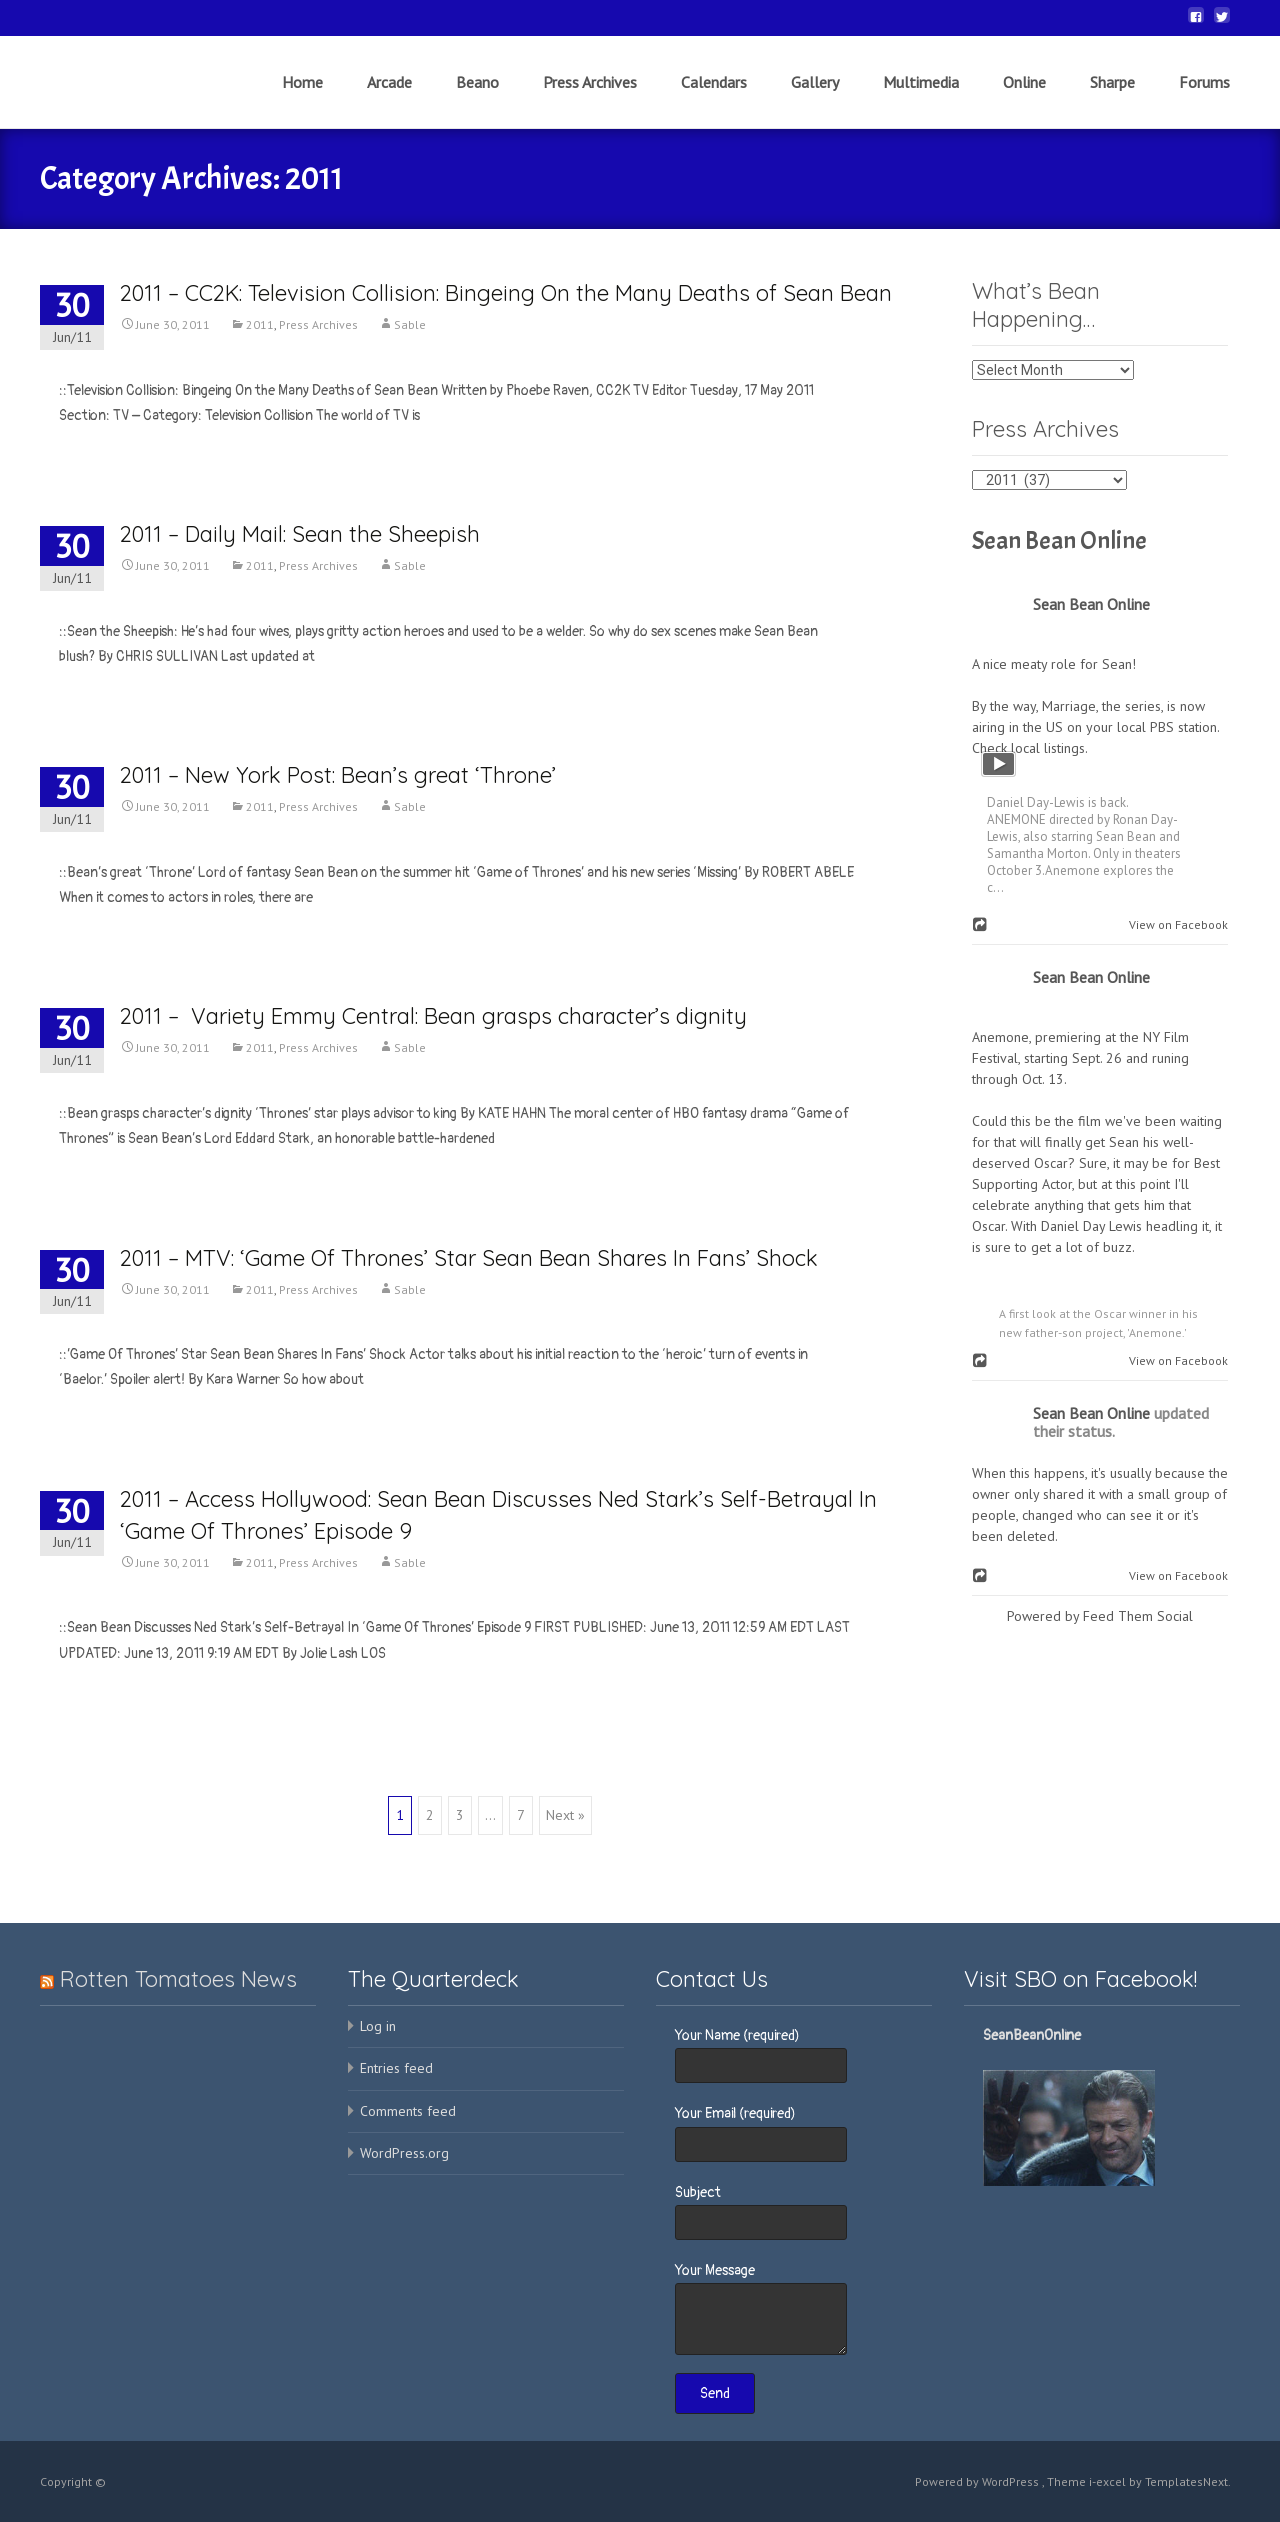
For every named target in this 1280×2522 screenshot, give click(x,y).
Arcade (389, 100)
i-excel (1109, 2481)
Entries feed (396, 2068)
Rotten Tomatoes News (178, 1979)
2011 (260, 324)
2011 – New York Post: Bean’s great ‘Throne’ (338, 775)
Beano (477, 100)
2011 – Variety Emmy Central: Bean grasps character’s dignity (433, 1016)
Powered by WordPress (978, 2481)
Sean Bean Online (1059, 541)
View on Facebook (1174, 924)
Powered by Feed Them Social (1100, 1616)
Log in (378, 2026)
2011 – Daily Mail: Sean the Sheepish (300, 534)
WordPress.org (404, 2153)
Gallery (815, 100)
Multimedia (921, 100)
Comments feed (408, 2111)
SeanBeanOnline (1032, 2035)
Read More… (95, 452)
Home (302, 100)
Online (1024, 100)
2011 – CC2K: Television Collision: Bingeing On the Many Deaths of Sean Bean (506, 293)
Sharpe (1112, 100)
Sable (410, 324)
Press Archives (590, 100)
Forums (1204, 100)
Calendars (714, 100)
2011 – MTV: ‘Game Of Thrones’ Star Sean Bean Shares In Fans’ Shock (469, 1258)
